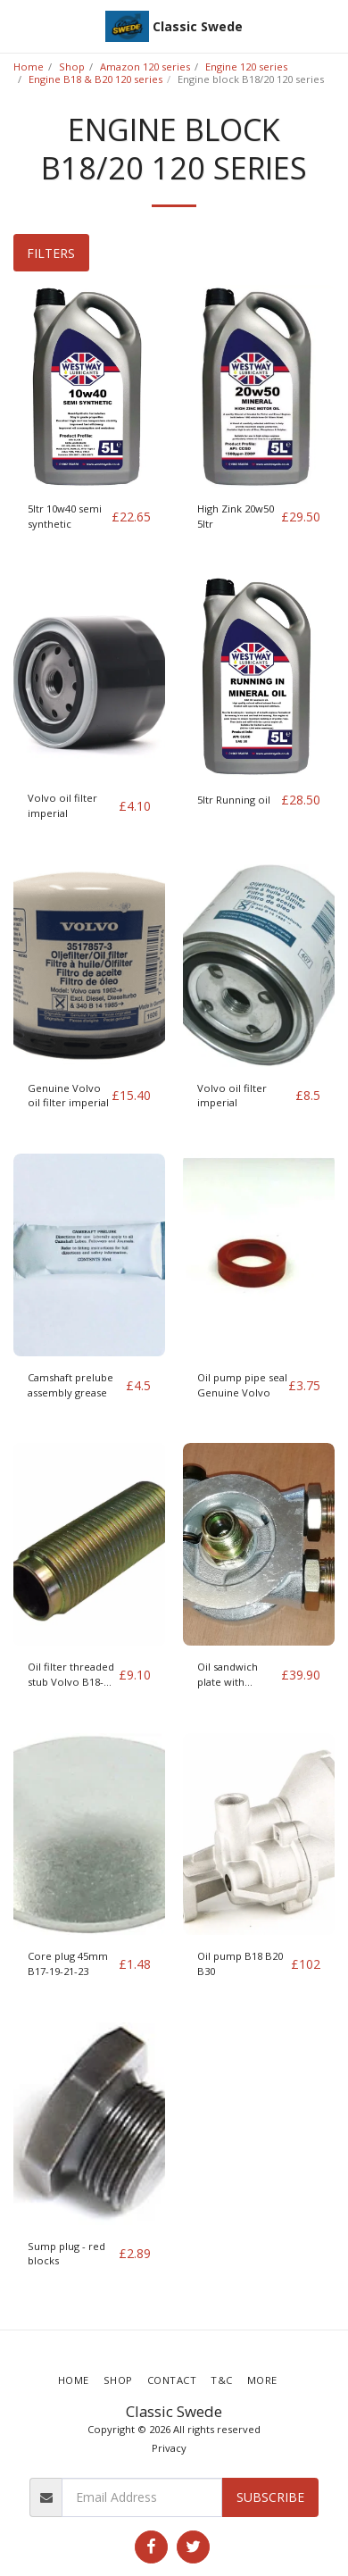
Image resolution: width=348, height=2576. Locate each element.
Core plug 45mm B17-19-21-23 (68, 1963)
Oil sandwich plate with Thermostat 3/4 (234, 1675)
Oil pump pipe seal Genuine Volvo (242, 1385)
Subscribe (270, 2496)
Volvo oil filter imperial (62, 805)
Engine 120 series (246, 66)
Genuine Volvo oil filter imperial (68, 1095)
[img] (89, 386)
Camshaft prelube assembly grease (70, 1385)
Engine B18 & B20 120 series (95, 79)
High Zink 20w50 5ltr (235, 516)
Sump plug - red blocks (66, 2253)
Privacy (169, 2448)
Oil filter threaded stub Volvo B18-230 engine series (71, 1675)
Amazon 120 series (145, 66)
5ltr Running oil (233, 799)
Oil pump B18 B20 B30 (240, 1963)
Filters (51, 253)
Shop (72, 66)
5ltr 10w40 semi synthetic (65, 516)
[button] (19, 25)
